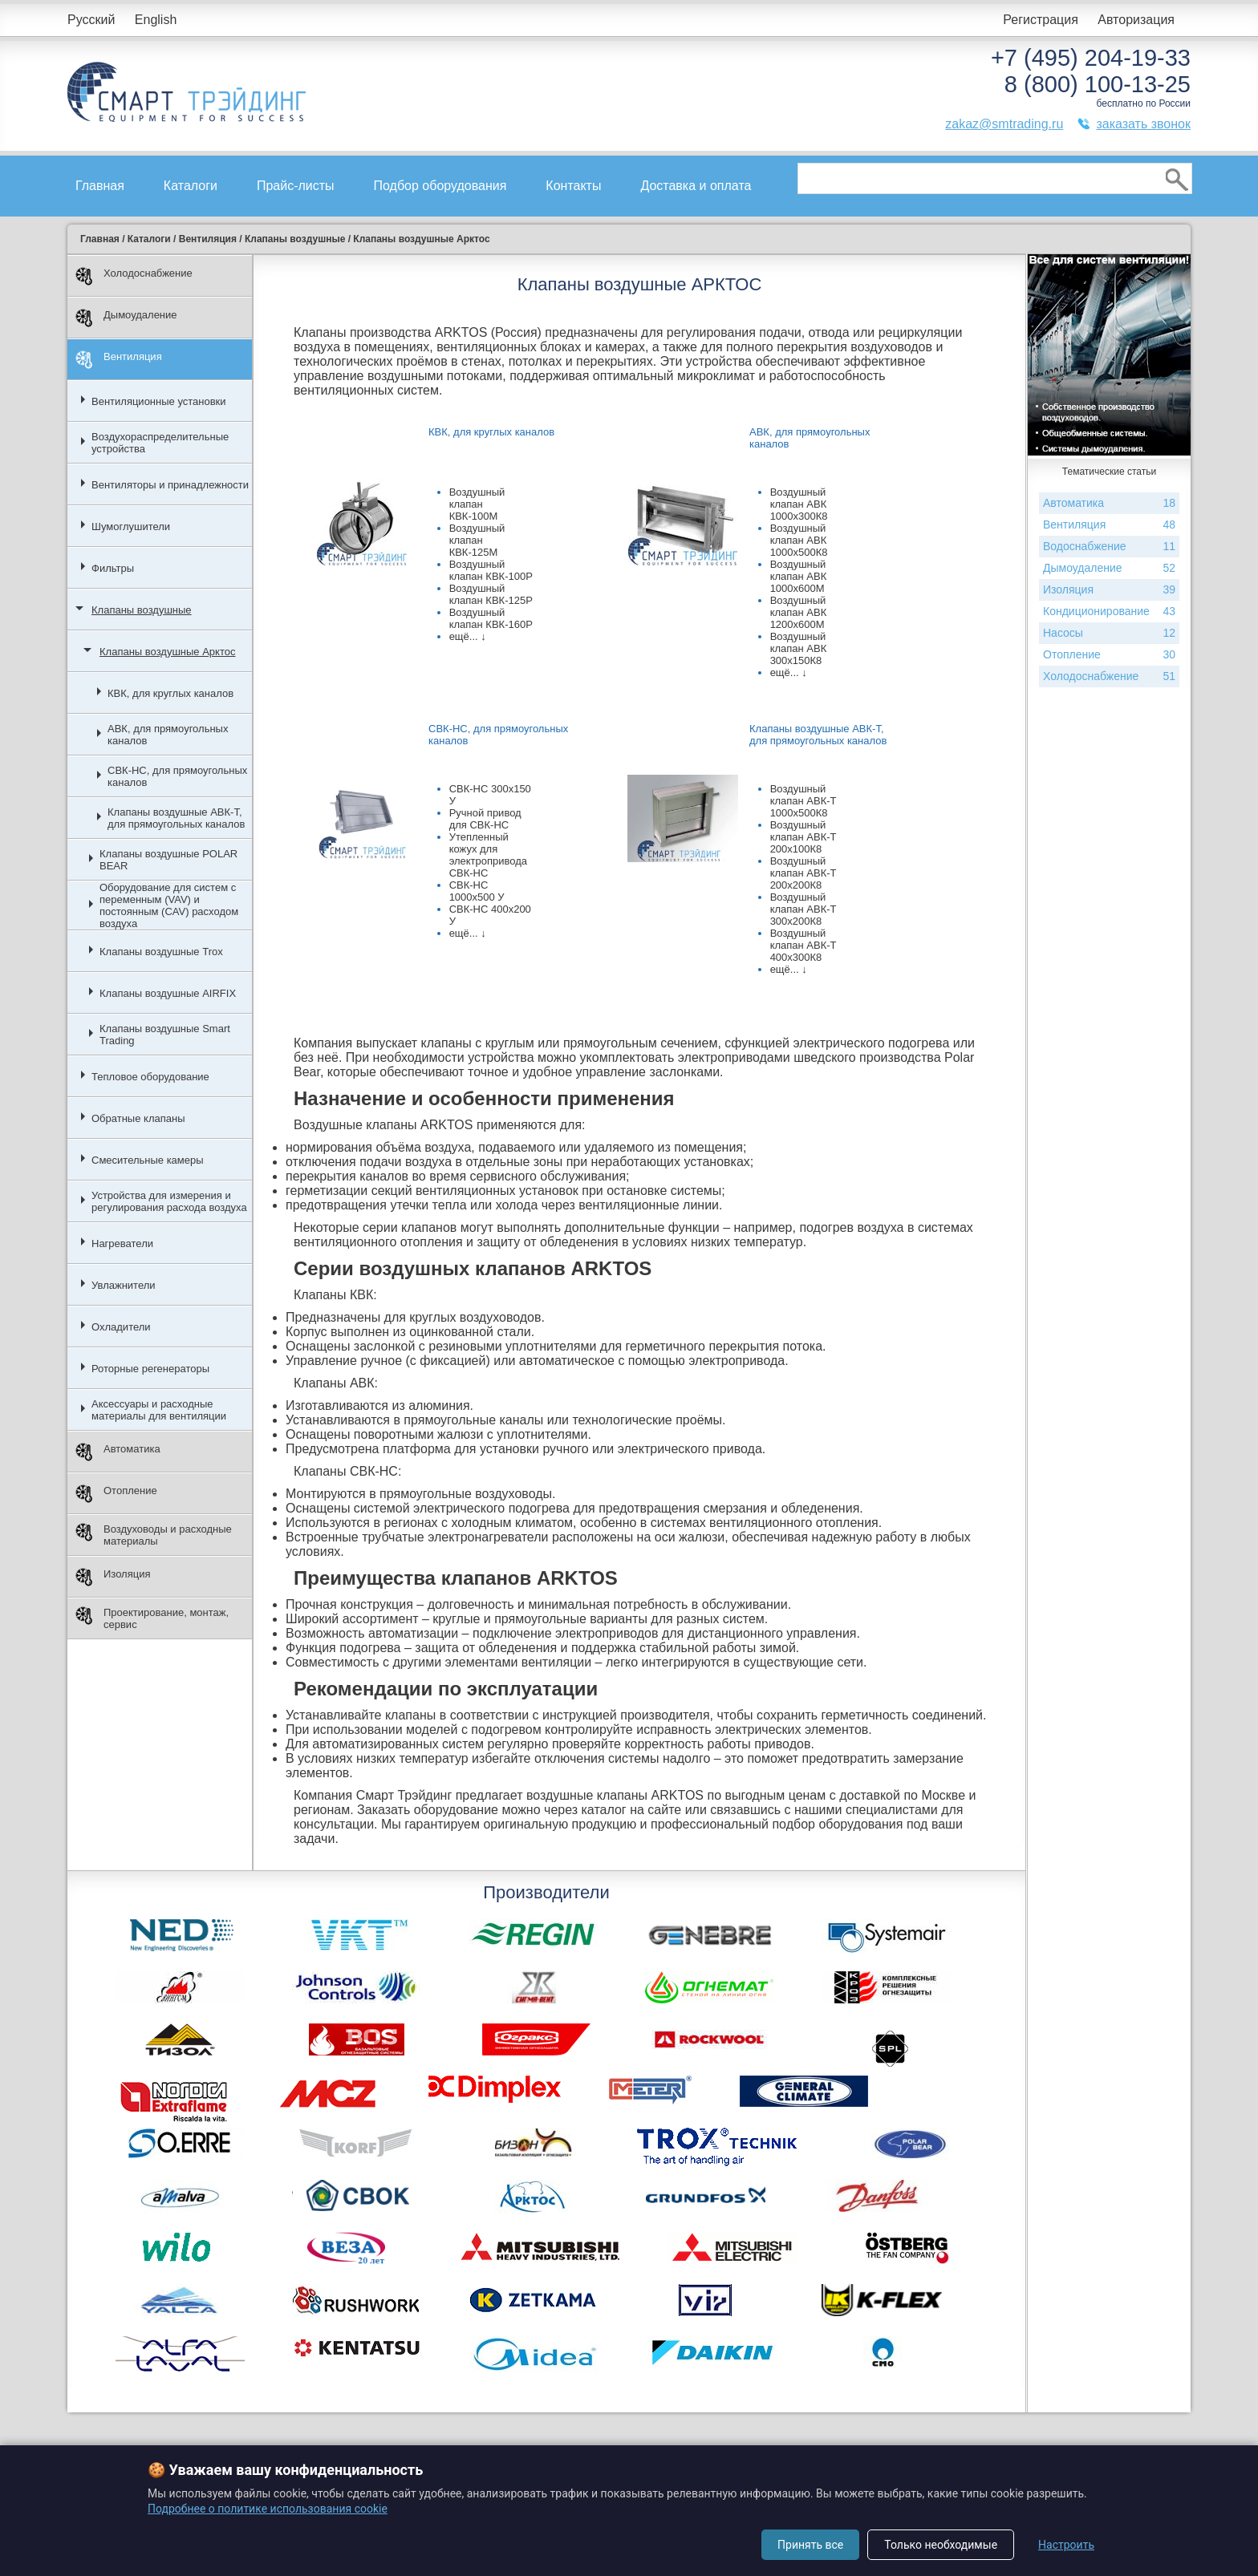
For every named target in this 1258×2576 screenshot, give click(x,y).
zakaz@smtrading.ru (1004, 124)
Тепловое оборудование (150, 1077)
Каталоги (190, 185)
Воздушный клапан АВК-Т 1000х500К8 (803, 801)
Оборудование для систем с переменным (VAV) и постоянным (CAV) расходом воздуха (168, 905)
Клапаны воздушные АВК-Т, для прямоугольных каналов (176, 818)
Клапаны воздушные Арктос (167, 652)
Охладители (121, 1327)
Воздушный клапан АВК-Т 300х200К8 (803, 909)
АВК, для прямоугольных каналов (168, 735)
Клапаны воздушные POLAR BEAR (168, 860)
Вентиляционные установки (158, 401)
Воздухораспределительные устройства (160, 443)
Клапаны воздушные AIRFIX (167, 993)
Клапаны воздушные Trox (161, 952)
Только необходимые (940, 2544)
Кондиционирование (1109, 611)
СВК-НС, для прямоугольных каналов (177, 776)
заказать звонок (1143, 124)
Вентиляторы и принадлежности (170, 485)
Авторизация (1136, 19)
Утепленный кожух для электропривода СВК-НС (488, 855)
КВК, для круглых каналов (170, 693)
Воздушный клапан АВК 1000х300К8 (799, 504)
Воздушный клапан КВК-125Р (491, 594)
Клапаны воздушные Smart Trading (164, 1035)
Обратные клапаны (138, 1118)
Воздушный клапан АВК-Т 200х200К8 (803, 873)
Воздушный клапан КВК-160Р (491, 618)
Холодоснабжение (134, 276)
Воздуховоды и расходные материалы (153, 1535)
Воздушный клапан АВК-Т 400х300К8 (803, 945)
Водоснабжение (1109, 546)
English (156, 19)
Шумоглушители (130, 526)
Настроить (1066, 2544)
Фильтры (112, 568)
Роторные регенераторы (150, 1369)
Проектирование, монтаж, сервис (152, 1618)
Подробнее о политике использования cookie (268, 2508)
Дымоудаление (126, 318)
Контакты (573, 185)
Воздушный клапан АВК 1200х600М (798, 612)
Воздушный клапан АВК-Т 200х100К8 (803, 837)
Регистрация (1040, 19)
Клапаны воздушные (141, 610)
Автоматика (117, 1452)
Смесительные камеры (147, 1160)
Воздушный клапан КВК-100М (477, 504)
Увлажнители (123, 1285)
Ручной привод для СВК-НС (485, 819)
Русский (91, 19)
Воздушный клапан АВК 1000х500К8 (799, 540)
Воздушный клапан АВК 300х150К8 (798, 648)
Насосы (1109, 633)
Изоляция (112, 1577)
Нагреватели (122, 1243)
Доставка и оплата (695, 185)
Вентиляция (118, 359)
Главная (99, 185)
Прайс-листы (296, 185)
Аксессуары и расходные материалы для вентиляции (158, 1410)
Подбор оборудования (440, 185)
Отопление (116, 1493)
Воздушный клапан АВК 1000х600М (798, 576)
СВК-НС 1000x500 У (477, 891)
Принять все (810, 2544)
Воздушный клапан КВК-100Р (491, 570)
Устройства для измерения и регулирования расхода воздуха (169, 1201)
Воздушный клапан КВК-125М (477, 540)
